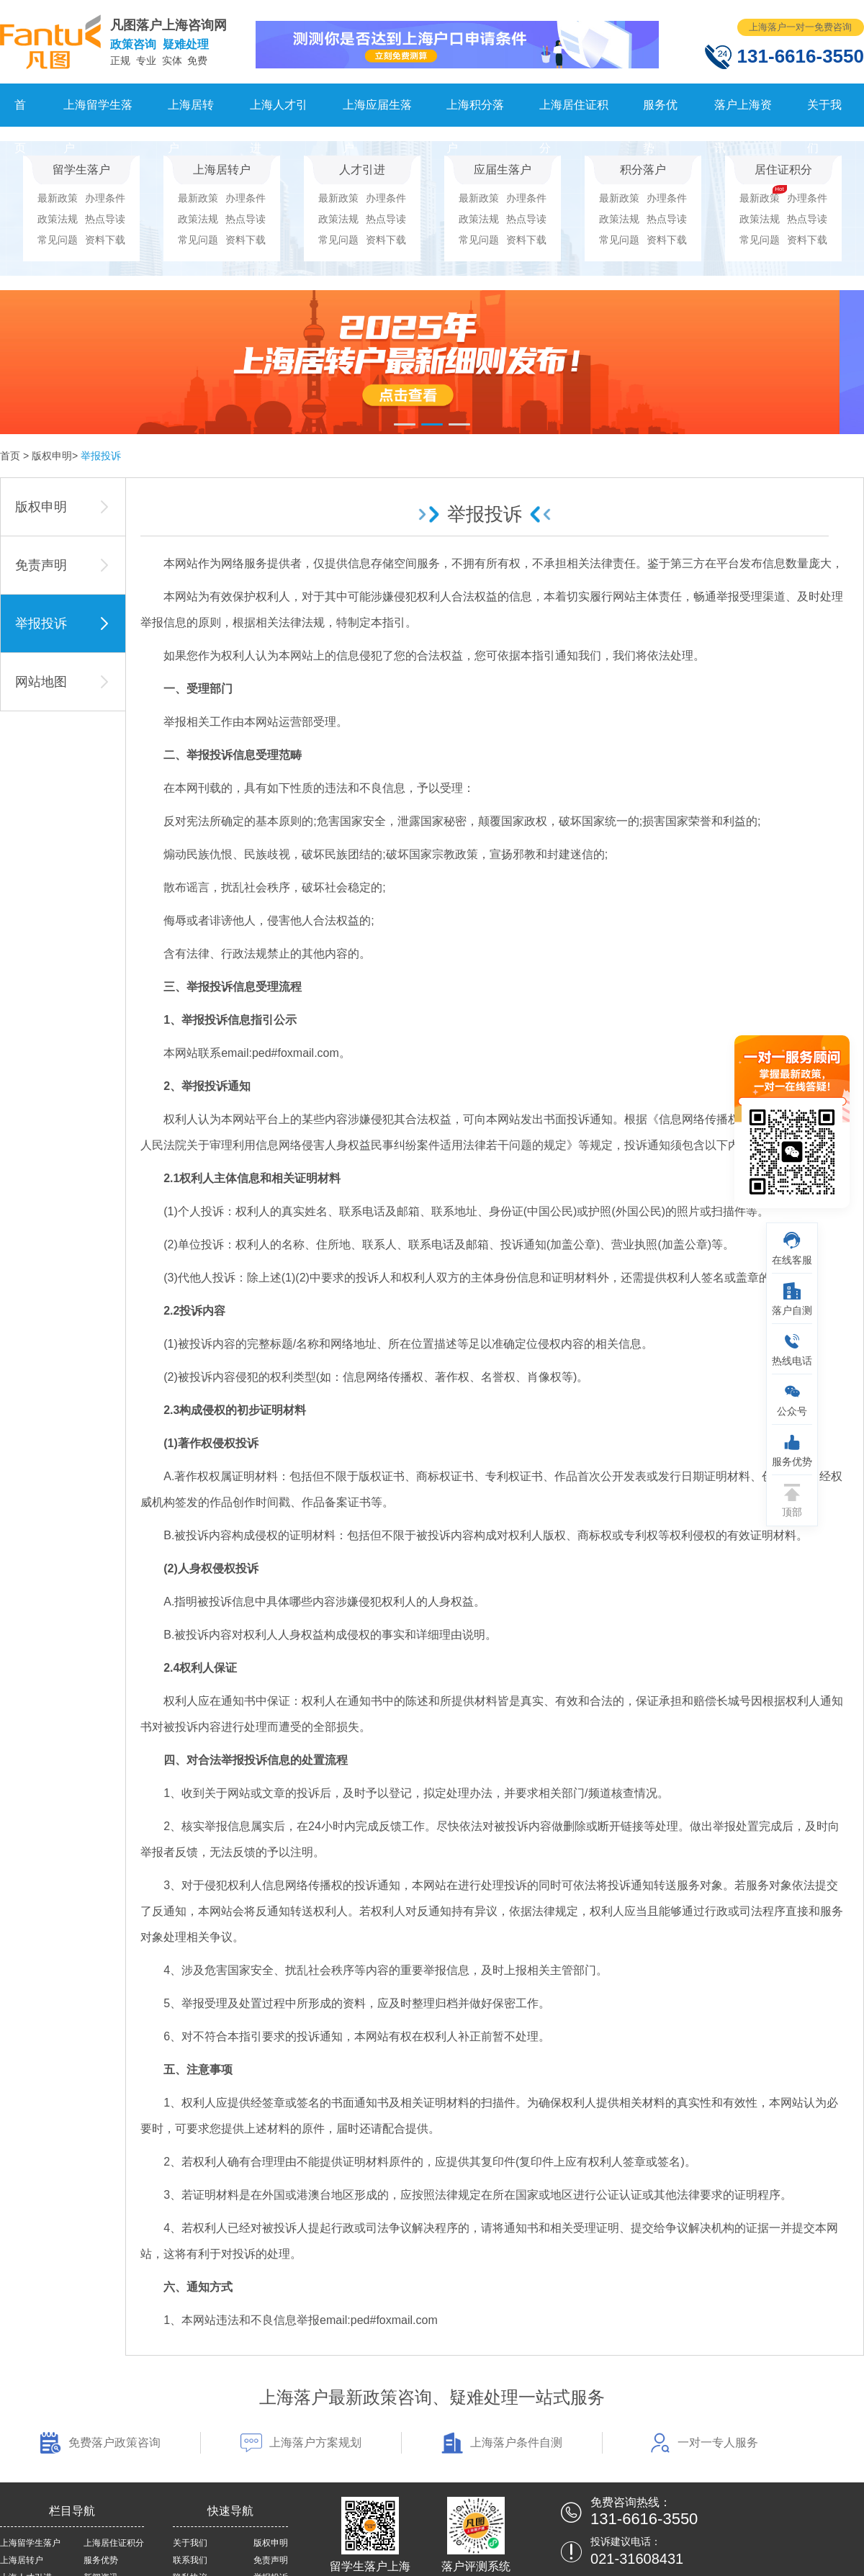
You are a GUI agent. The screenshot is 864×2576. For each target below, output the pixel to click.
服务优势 (660, 113)
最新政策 (57, 198)
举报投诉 (101, 455)
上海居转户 (191, 113)
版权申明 (52, 455)
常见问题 (57, 240)
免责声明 (270, 2560)
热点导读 (105, 219)
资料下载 (105, 240)
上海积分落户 (475, 113)
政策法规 (57, 219)
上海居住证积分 (573, 113)
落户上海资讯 (743, 113)
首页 (20, 113)
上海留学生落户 (97, 113)
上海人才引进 (278, 113)
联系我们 (190, 2560)
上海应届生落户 (377, 113)
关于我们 (824, 113)
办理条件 (105, 198)
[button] (404, 424)
